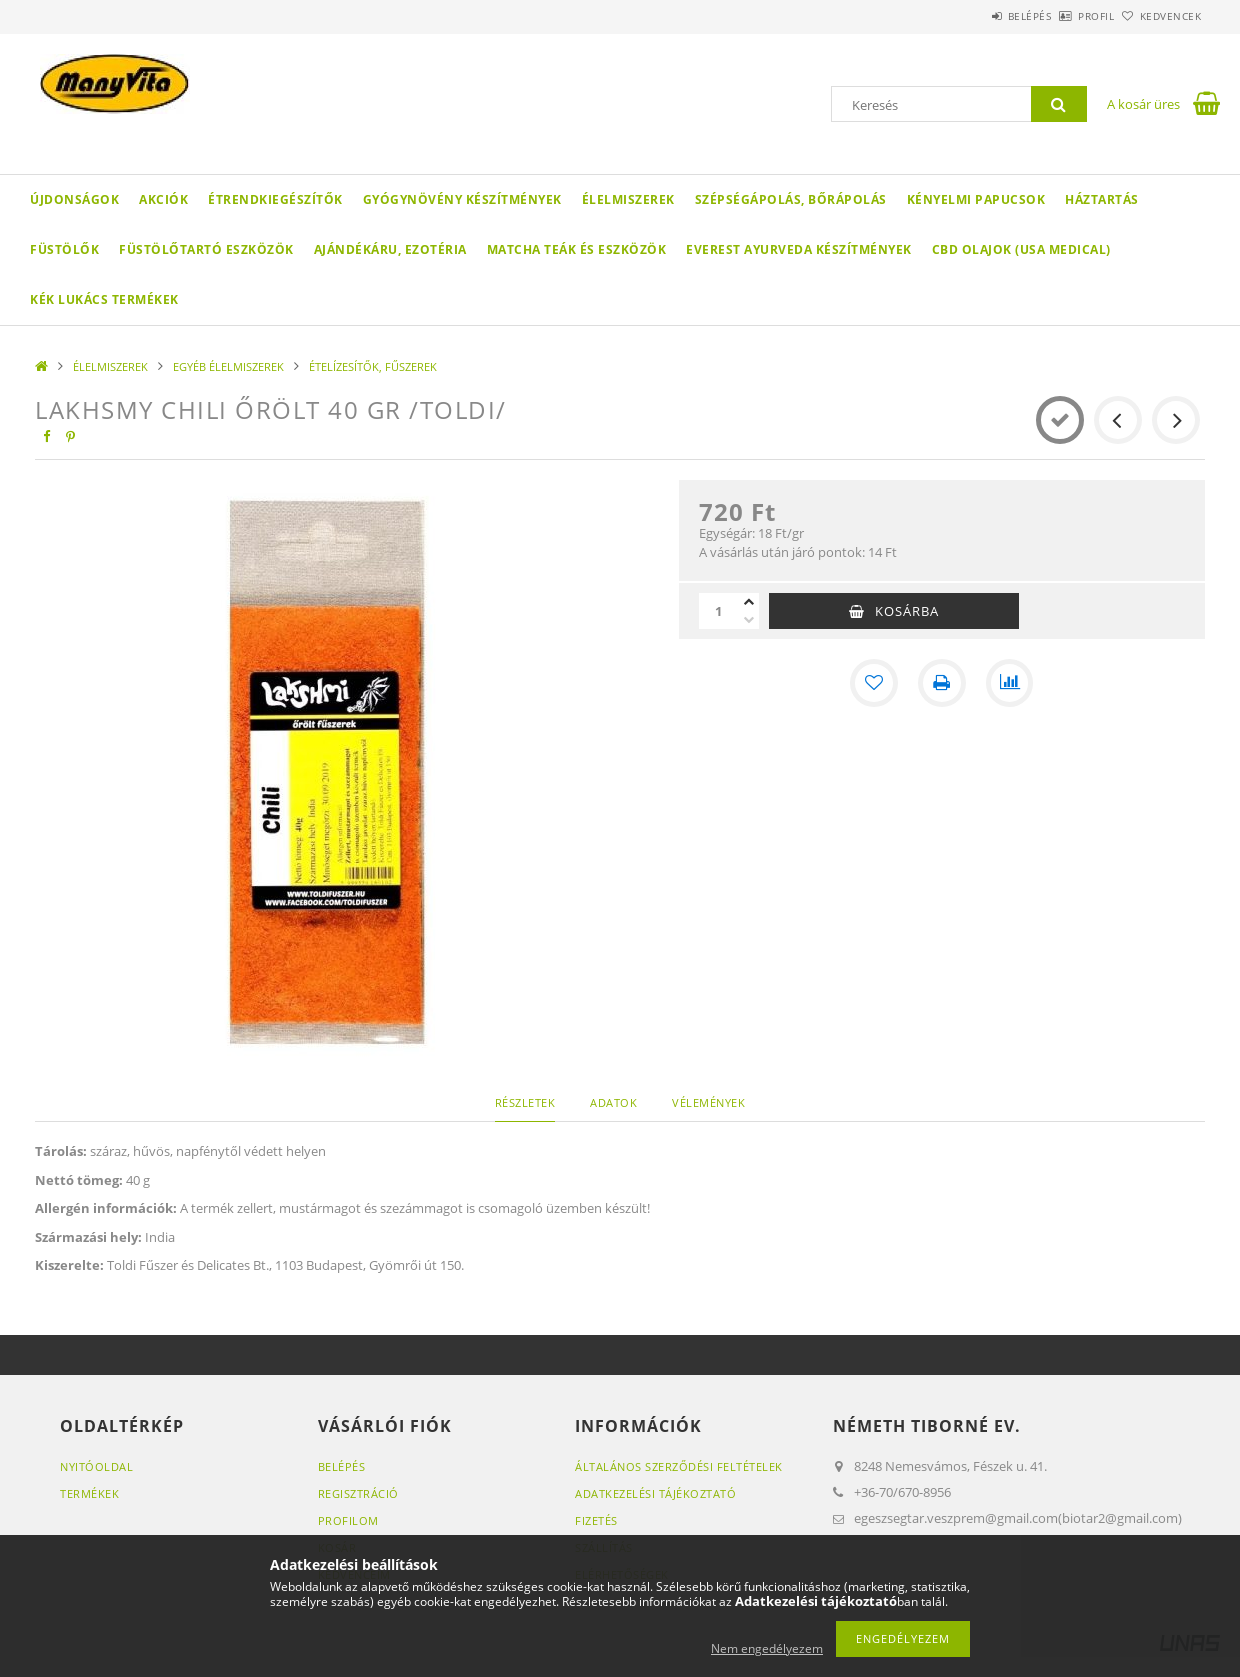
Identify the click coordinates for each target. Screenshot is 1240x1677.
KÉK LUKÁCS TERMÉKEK (104, 299)
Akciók (163, 199)
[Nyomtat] (942, 683)
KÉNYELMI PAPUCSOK (976, 199)
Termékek (89, 1493)
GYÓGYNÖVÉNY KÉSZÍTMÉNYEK (462, 199)
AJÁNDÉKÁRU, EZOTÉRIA (390, 249)
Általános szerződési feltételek (679, 1466)
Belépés (974, 16)
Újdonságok (74, 199)
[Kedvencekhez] (874, 683)
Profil (1063, 16)
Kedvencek (1160, 16)
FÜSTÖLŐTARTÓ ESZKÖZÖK (206, 249)
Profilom (348, 1520)
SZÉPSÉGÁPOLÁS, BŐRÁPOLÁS (791, 199)
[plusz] (749, 602)
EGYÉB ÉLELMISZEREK (228, 366)
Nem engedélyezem (767, 1648)
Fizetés (596, 1520)
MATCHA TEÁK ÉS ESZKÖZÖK (577, 249)
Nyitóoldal (96, 1466)
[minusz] (749, 620)
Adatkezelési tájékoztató (655, 1493)
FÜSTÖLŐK (64, 249)
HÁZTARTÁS (1102, 199)
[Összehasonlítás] (1010, 683)
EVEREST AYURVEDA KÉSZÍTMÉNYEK (799, 249)
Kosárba (907, 611)
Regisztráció (358, 1493)
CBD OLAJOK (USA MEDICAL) (1021, 249)
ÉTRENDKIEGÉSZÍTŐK (275, 199)
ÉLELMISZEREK (628, 199)
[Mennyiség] (719, 611)
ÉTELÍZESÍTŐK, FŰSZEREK (373, 366)
